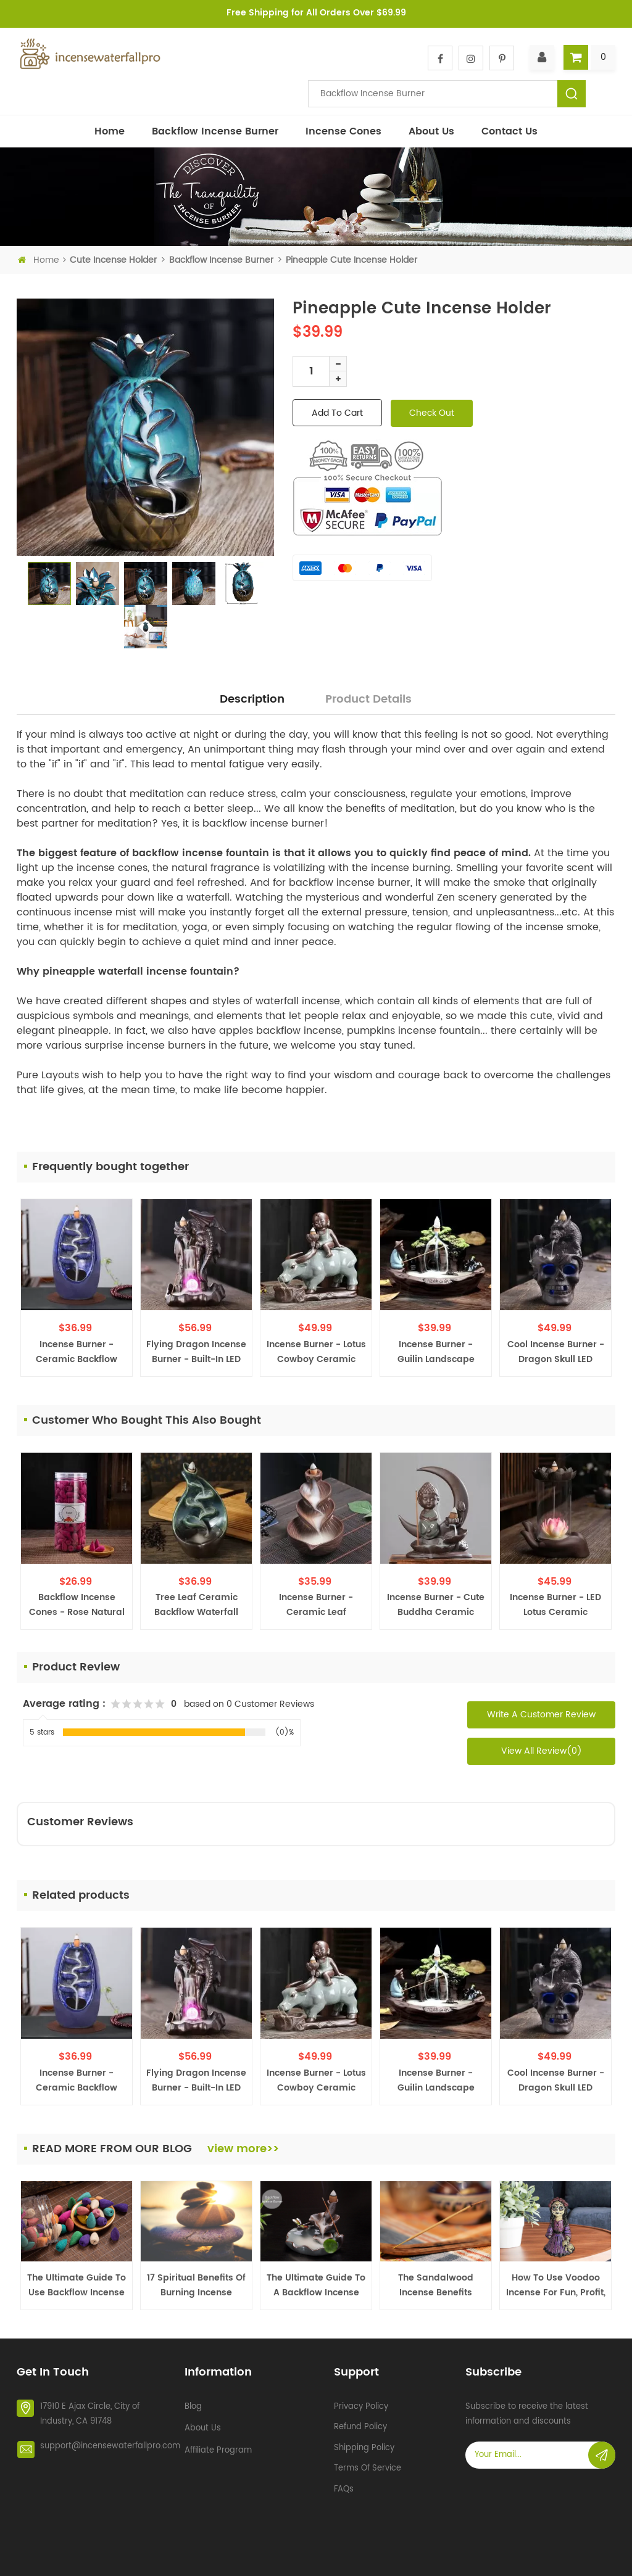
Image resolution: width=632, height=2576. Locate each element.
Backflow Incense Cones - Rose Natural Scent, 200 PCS (77, 1605)
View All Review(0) (541, 1751)
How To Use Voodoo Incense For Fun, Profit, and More (555, 2285)
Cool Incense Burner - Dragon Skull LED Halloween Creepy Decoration (555, 1352)
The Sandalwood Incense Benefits (435, 2285)
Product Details (368, 699)
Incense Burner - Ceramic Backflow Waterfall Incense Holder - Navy (76, 1352)
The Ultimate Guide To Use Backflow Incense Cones (76, 2285)
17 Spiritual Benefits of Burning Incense (196, 2285)
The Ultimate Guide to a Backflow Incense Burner (316, 2285)
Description (252, 699)
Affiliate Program (218, 2444)
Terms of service (367, 2462)
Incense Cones (343, 131)
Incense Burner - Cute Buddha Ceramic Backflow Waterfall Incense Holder (435, 1605)
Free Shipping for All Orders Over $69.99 (316, 13)
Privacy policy (361, 2401)
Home (109, 131)
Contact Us (509, 131)
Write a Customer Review (541, 1714)
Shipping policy (364, 2442)
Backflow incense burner (215, 131)
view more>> (243, 2149)
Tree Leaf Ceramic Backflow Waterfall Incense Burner (196, 1605)
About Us (431, 131)
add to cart (337, 413)
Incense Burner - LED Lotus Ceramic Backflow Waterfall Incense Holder (555, 1605)
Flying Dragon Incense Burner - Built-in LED (196, 1351)
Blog (193, 2401)
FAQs (344, 2483)
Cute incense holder (113, 260)
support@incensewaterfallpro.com (110, 2440)
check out (431, 413)
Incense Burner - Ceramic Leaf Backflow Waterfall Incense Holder (316, 1605)
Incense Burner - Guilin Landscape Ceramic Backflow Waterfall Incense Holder (435, 1352)
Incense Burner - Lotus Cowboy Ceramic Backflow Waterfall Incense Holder (316, 1352)
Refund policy (360, 2422)
